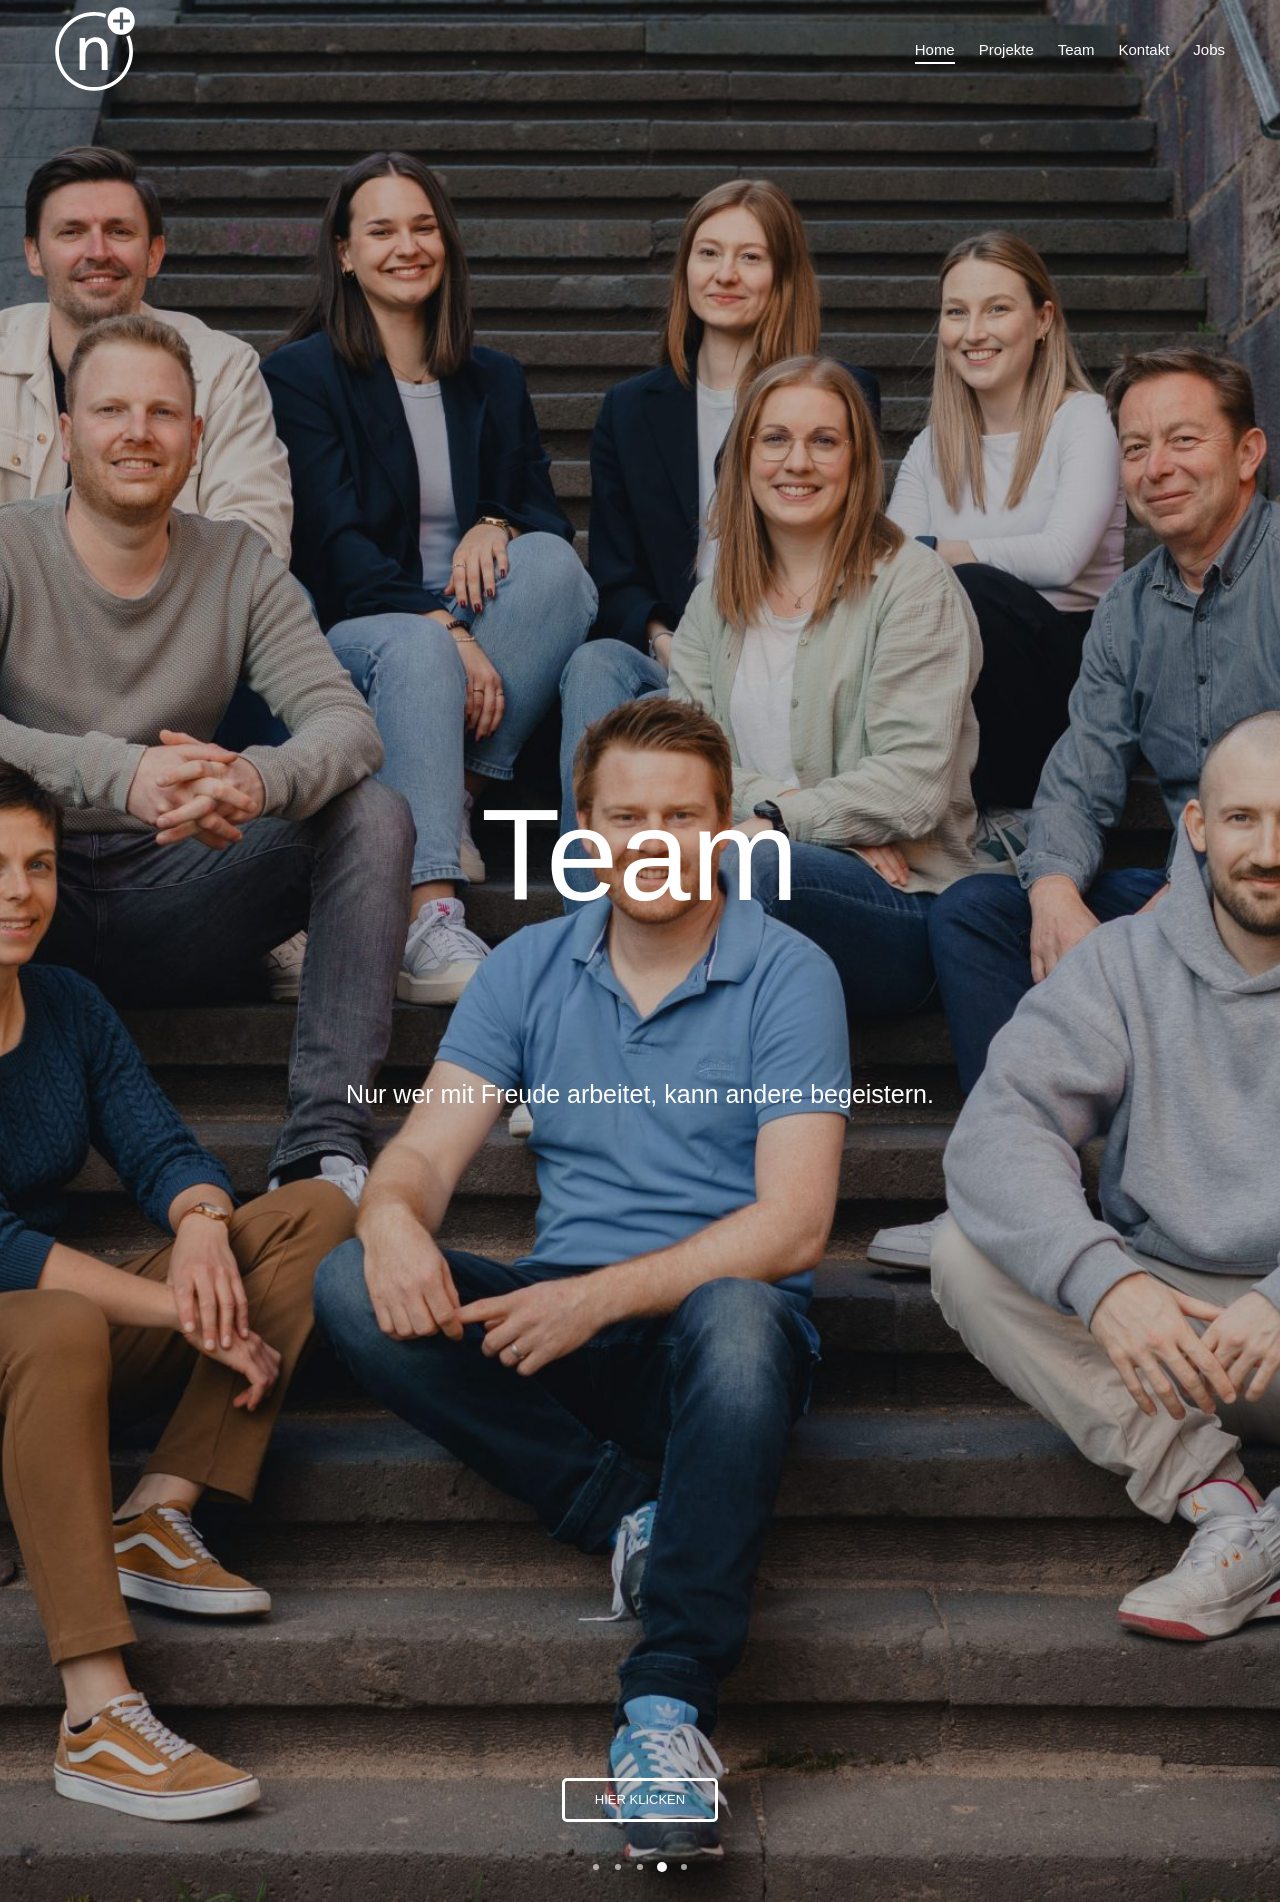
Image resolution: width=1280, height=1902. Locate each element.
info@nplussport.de (1015, 1640)
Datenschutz (994, 1757)
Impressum (991, 1736)
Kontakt (978, 1714)
